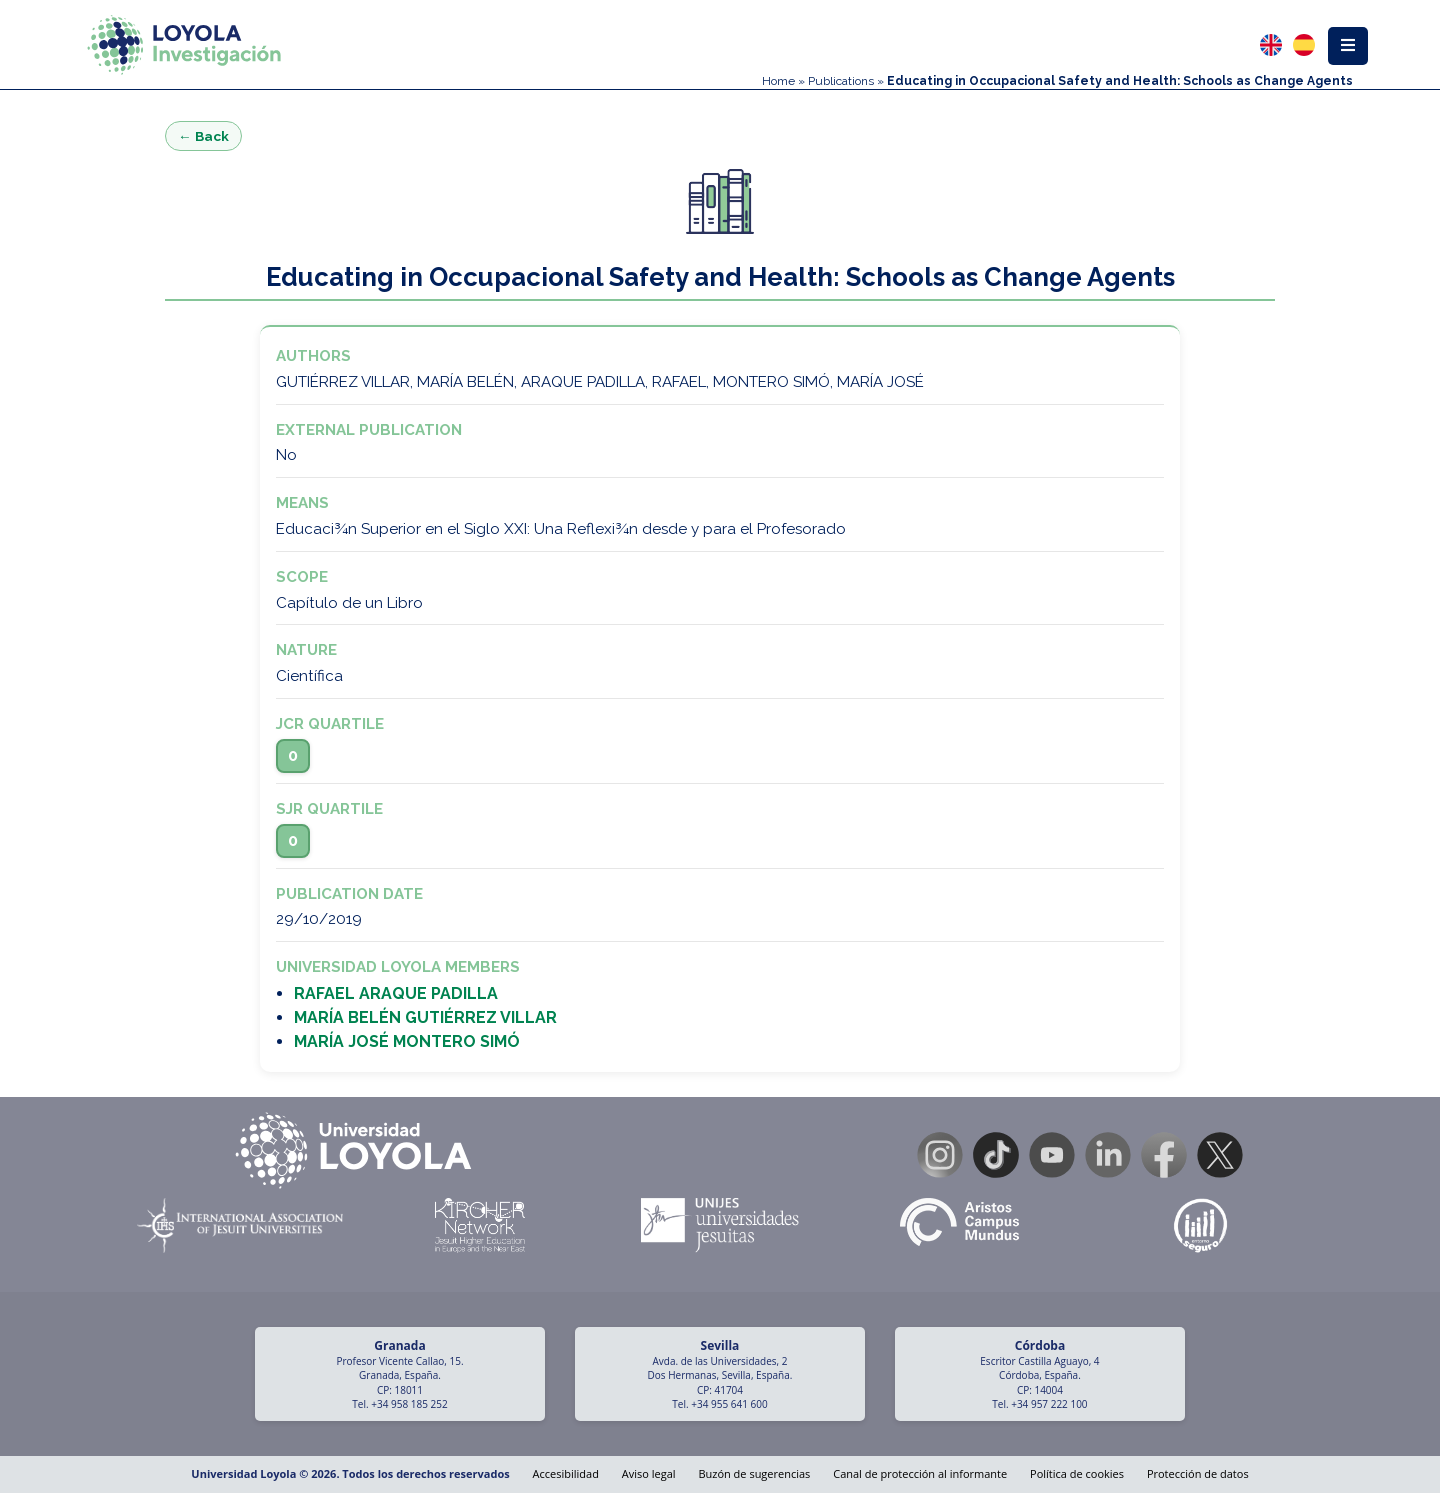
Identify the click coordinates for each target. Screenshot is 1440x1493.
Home (778, 81)
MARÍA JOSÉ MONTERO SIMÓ (407, 1041)
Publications (841, 81)
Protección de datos (1198, 1473)
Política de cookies (1077, 1473)
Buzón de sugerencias (754, 1473)
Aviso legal (649, 1473)
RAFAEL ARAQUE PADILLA (396, 993)
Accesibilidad (566, 1473)
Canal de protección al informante (920, 1473)
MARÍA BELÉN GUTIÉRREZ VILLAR (425, 1017)
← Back (203, 136)
